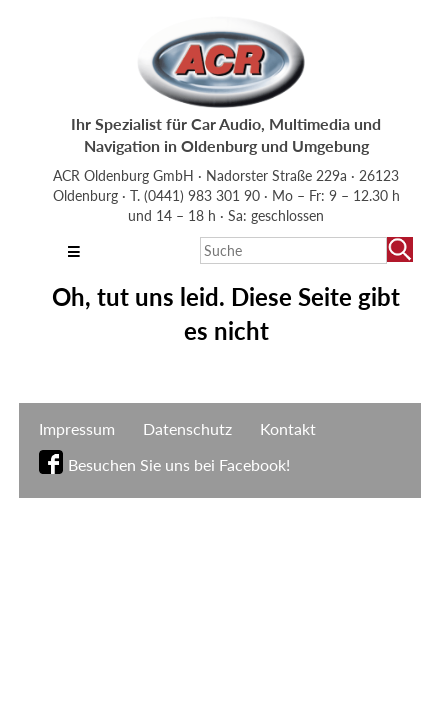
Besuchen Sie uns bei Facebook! (179, 464)
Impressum (77, 428)
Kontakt (288, 428)
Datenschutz (187, 428)
